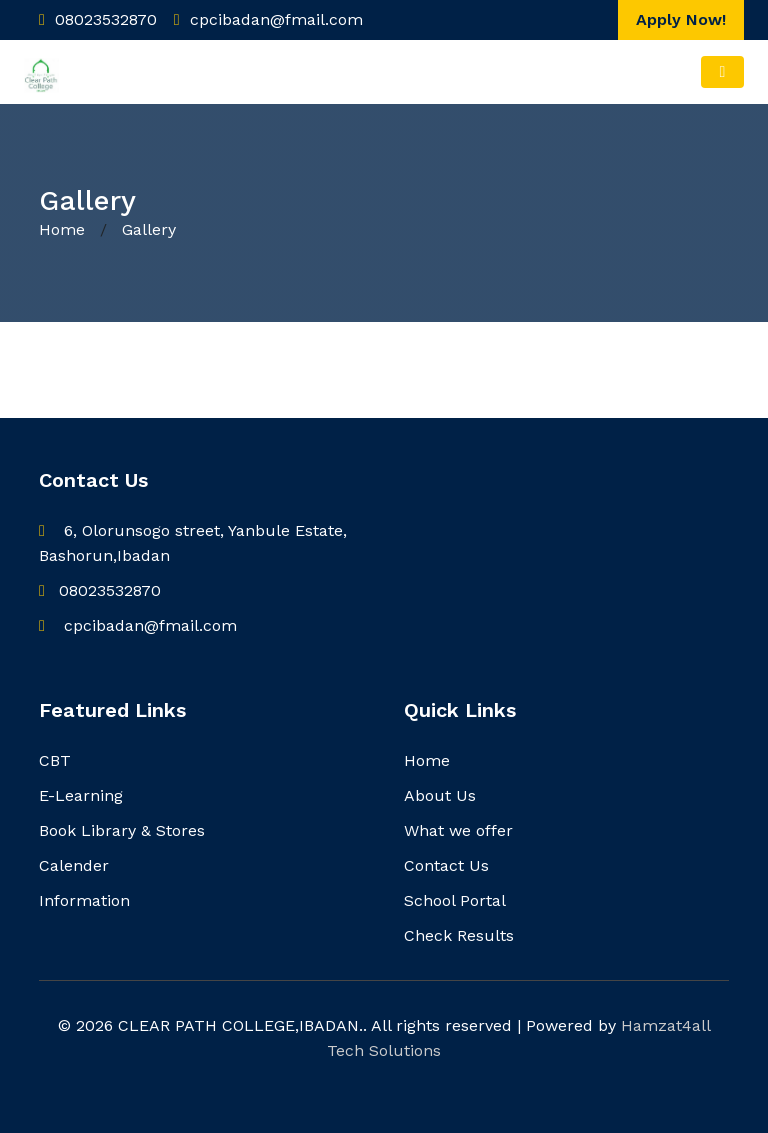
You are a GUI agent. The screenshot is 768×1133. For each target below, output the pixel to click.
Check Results (459, 935)
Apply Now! (681, 19)
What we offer (458, 830)
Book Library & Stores (122, 830)
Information (84, 900)
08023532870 (100, 590)
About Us (440, 795)
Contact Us (446, 865)
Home (64, 229)
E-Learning (81, 795)
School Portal (455, 900)
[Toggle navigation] (722, 72)
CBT (55, 760)
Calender (74, 865)
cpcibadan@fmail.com (138, 625)
